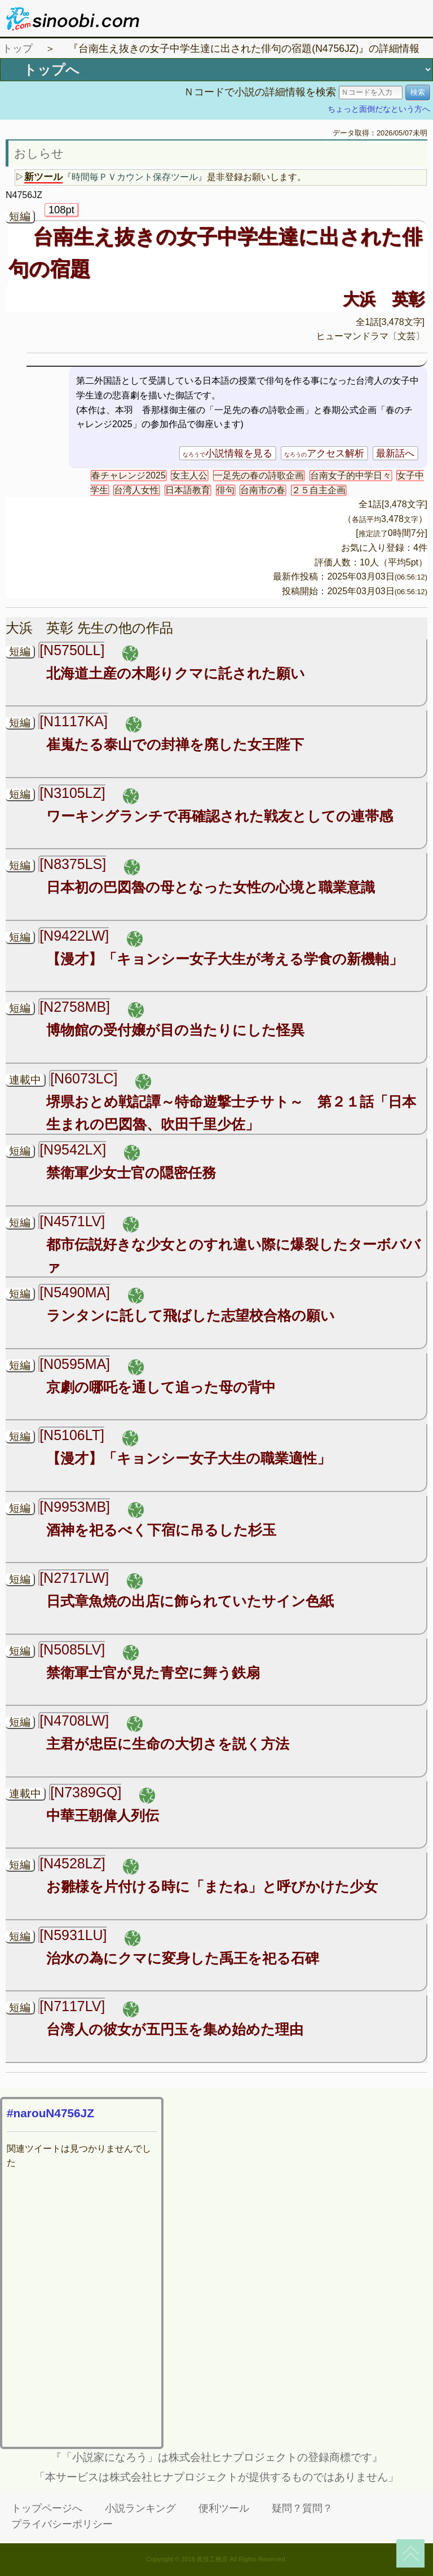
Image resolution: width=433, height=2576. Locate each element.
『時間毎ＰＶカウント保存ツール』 (135, 177)
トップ (17, 48)
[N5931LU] (73, 1935)
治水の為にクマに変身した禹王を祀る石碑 (182, 1958)
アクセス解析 (324, 452)
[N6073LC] (83, 1078)
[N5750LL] (71, 650)
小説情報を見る (227, 452)
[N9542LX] (72, 1149)
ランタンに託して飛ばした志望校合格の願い (190, 1315)
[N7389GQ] (85, 1792)
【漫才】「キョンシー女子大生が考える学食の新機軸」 (224, 959)
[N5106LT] (71, 1435)
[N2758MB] (74, 1007)
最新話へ (395, 452)
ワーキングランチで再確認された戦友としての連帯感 (219, 816)
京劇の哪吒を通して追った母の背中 (161, 1387)
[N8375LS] (72, 864)
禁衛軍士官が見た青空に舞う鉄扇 (153, 1672)
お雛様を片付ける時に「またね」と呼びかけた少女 (212, 1886)
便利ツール (223, 2508)
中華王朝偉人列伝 (102, 1815)
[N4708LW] (74, 1720)
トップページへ (46, 2508)
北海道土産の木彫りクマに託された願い (175, 673)
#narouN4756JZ (50, 2113)
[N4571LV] (72, 1221)
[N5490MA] (74, 1292)
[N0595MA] (74, 1364)
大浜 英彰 (384, 299)
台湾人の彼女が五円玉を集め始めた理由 (174, 2029)
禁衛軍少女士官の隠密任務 (131, 1173)
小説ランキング (140, 2508)
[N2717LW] (74, 1578)
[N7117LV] (72, 2006)
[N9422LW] (74, 935)
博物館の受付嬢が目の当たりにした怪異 (175, 1030)
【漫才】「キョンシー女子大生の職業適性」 (188, 1458)
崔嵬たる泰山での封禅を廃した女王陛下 (175, 744)
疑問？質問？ (302, 2508)
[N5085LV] (72, 1649)
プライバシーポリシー (62, 2524)
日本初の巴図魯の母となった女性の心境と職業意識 (210, 887)
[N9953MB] (74, 1507)
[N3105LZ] (72, 793)
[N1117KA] (73, 721)
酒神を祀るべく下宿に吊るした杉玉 (161, 1530)
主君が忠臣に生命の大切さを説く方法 (167, 1744)
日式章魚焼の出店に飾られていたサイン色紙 (190, 1601)
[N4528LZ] (72, 1863)
